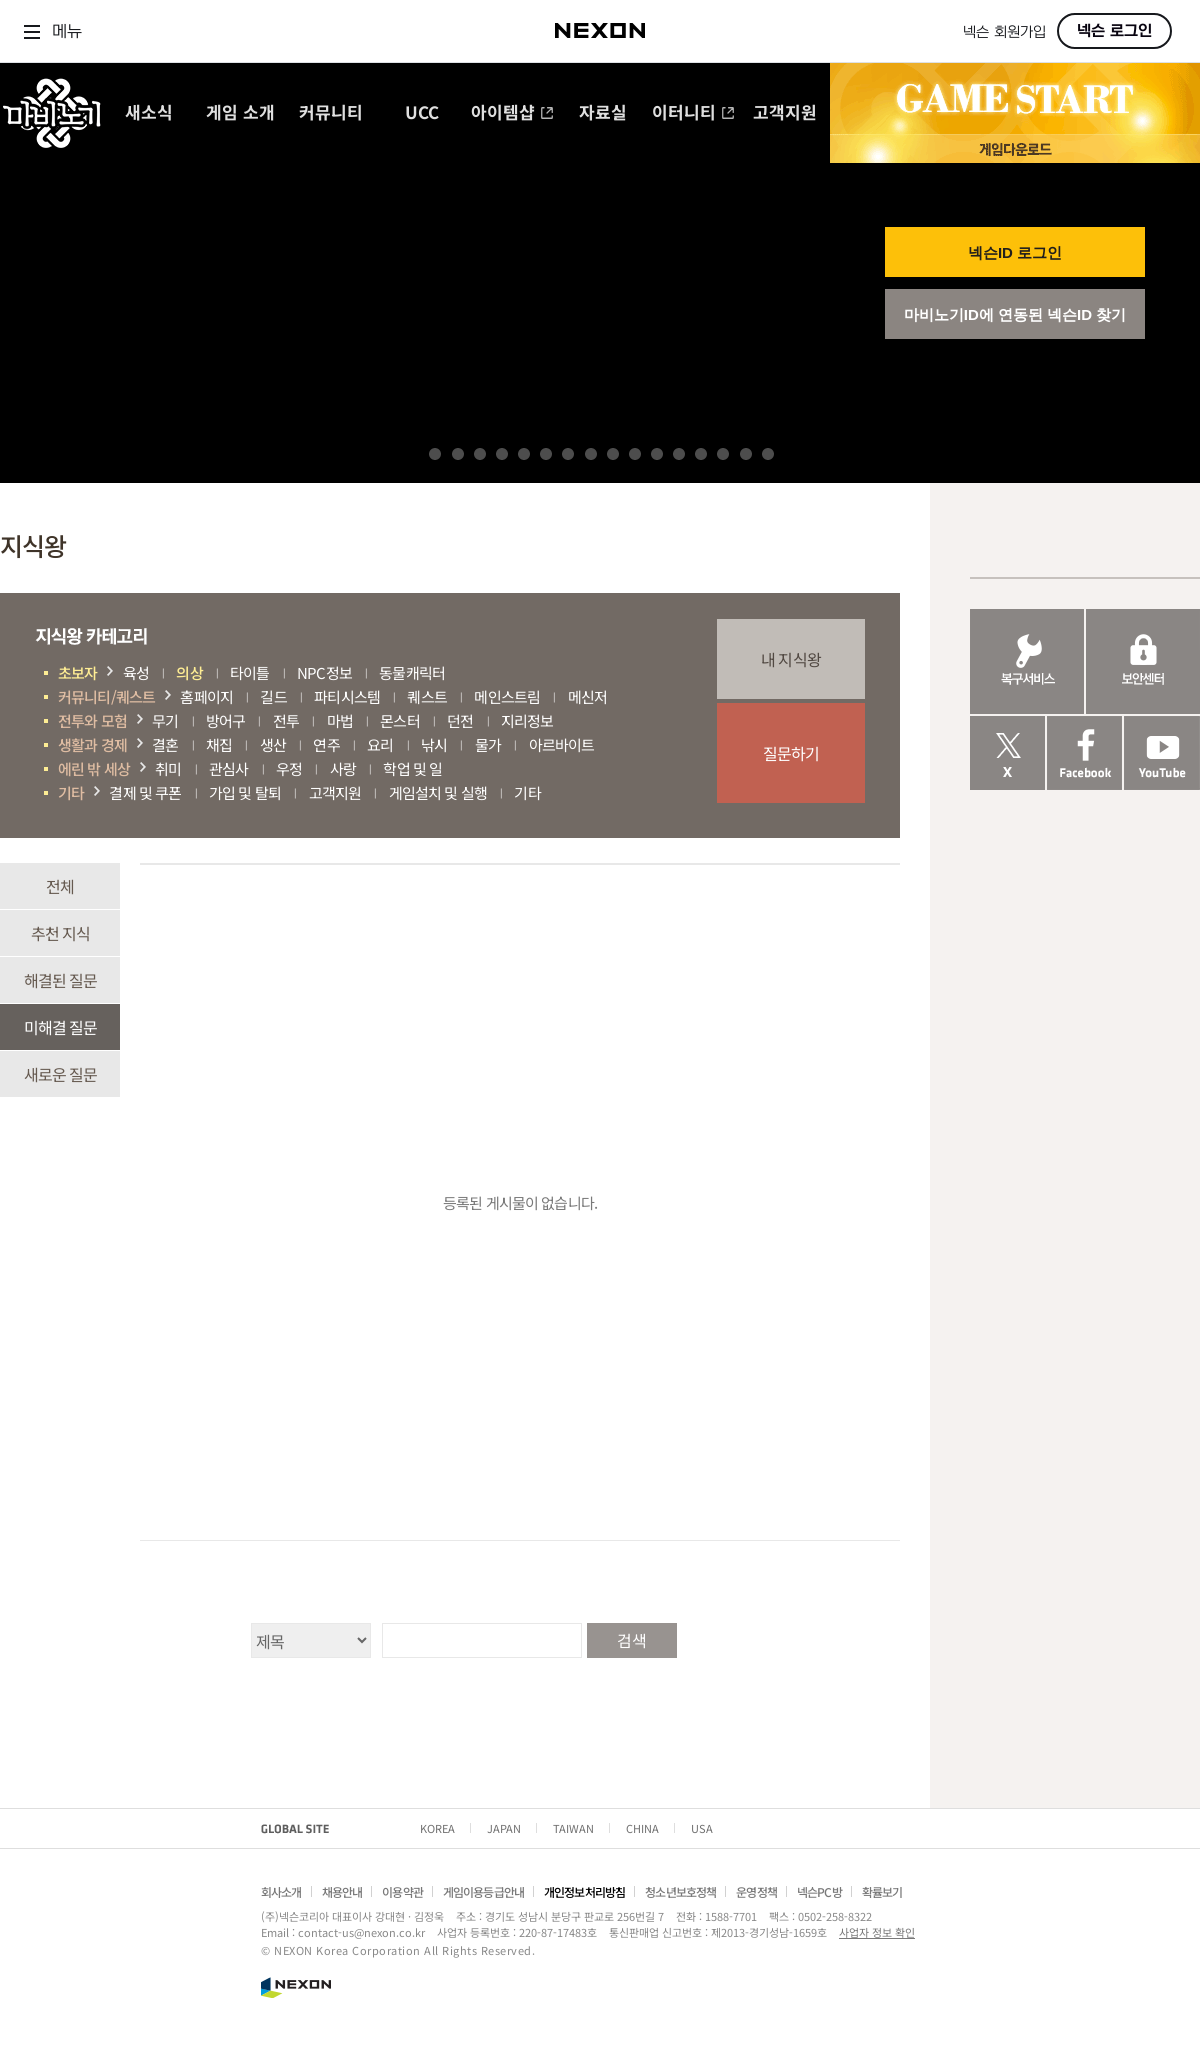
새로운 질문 (60, 1074)
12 (679, 454)
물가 (488, 744)
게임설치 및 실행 (438, 792)
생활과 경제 (92, 744)
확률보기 (882, 1891)
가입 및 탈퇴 (245, 792)
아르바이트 (562, 744)
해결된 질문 (60, 980)
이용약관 (402, 1891)
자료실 (603, 113)
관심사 (228, 768)
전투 (286, 720)
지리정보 (527, 720)
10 (635, 454)
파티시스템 (347, 696)
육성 (136, 672)
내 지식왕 (791, 659)
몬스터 (399, 720)
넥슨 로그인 (1114, 31)
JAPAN (504, 1828)
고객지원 (785, 113)
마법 (340, 720)
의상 (189, 672)
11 (657, 454)
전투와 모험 (92, 720)
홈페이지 (206, 696)
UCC (422, 113)
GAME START (1015, 99)
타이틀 (249, 672)
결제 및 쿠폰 (145, 792)
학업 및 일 (412, 768)
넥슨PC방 (819, 1891)
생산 (273, 744)
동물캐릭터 (412, 672)
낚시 (434, 744)
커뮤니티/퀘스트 (106, 696)
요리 (380, 744)
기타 (71, 792)
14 (723, 454)
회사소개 (281, 1891)
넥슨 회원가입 (1004, 32)
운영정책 (756, 1891)
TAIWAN (573, 1828)
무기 (165, 720)
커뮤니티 (331, 113)
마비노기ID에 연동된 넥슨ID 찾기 (1015, 314)
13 (701, 454)
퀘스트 (426, 696)
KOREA (437, 1828)
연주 (326, 744)
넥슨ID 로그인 (1015, 252)
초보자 (77, 672)
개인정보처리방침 (584, 1891)
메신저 (587, 696)
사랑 (343, 768)
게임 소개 (240, 113)
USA (702, 1828)
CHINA (642, 1828)
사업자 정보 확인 (877, 1932)
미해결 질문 (60, 1027)
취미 (168, 768)
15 (746, 454)
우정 (289, 768)
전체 (60, 886)
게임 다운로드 (1015, 148)
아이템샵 (512, 113)
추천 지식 (60, 933)
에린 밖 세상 (94, 768)
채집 (219, 744)
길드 (273, 696)
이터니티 (693, 113)
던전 (460, 720)
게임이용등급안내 (483, 1891)
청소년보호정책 (680, 1891)
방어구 (225, 720)
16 (768, 454)
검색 (631, 1640)
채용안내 (342, 1891)
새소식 (149, 113)
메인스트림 (507, 696)
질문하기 (791, 753)
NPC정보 (324, 672)
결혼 (165, 744)
